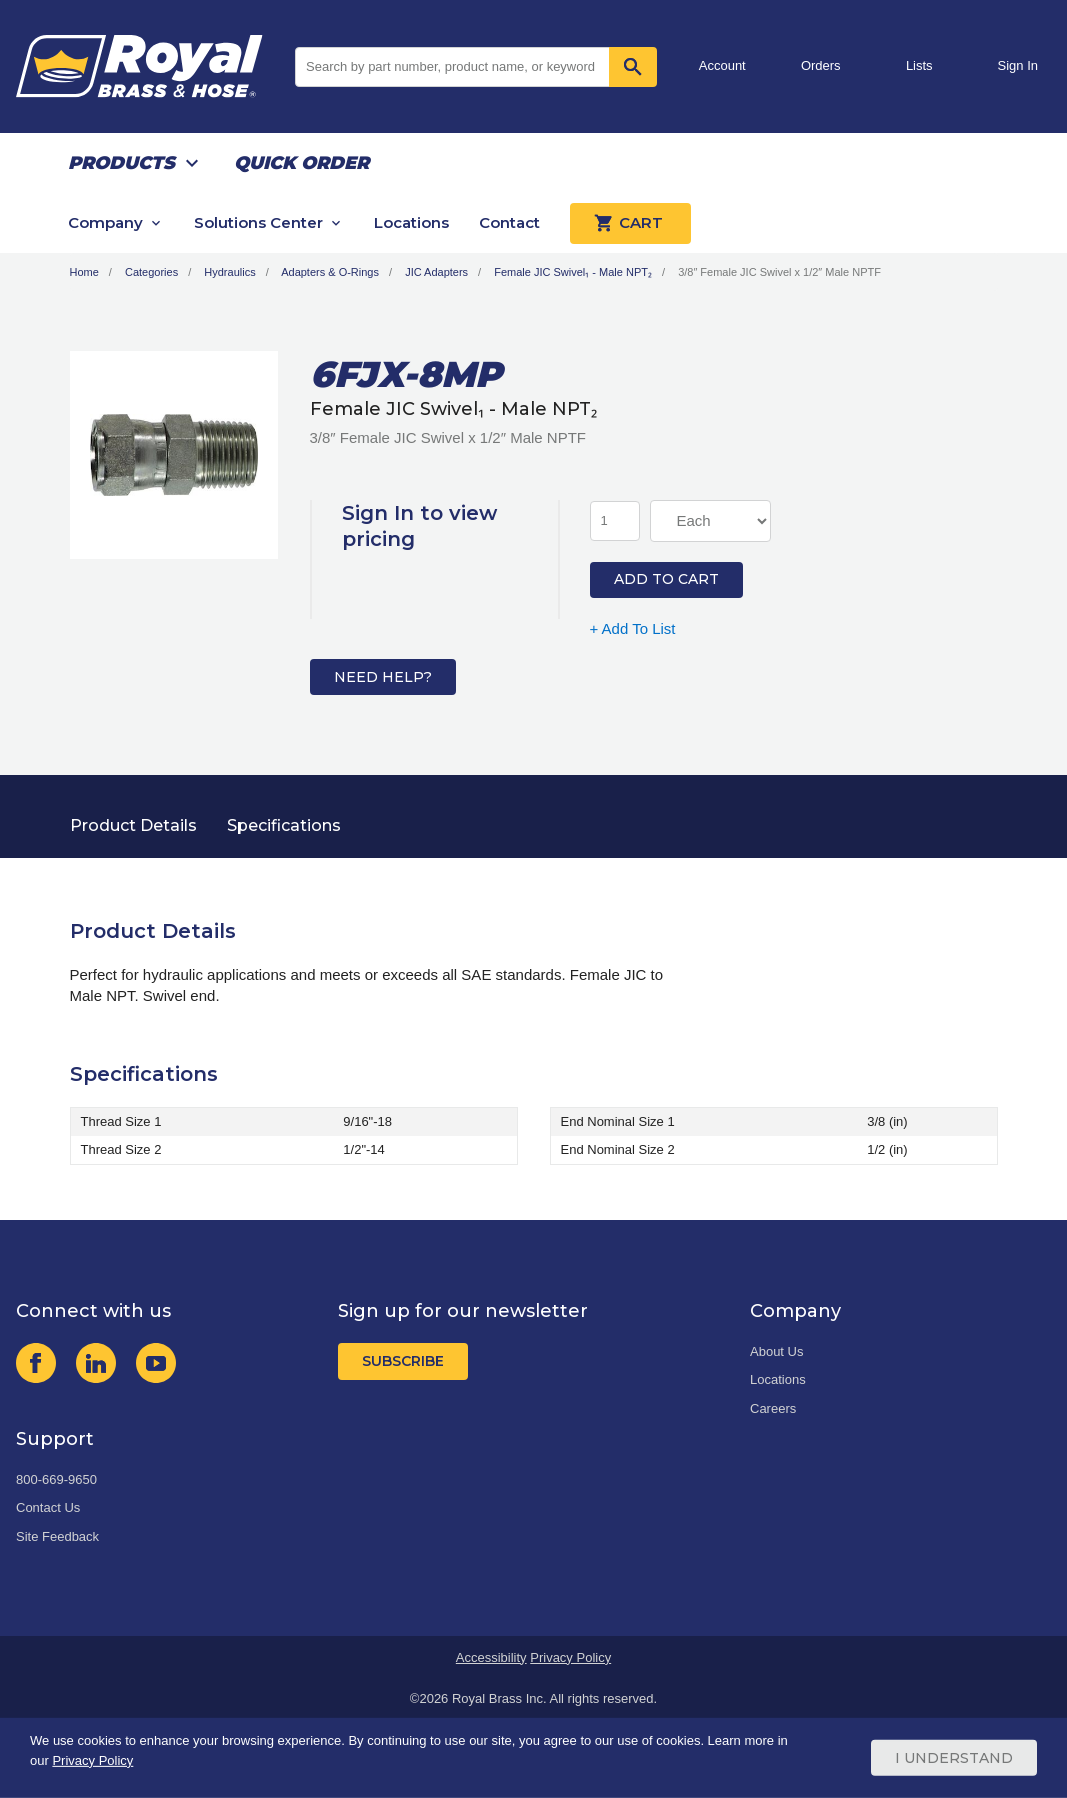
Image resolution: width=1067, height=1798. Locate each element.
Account (722, 65)
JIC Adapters (436, 272)
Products (121, 163)
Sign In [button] (1018, 65)
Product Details (133, 825)
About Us (776, 1351)
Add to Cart (666, 579)
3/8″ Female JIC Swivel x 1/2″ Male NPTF (779, 272)
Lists (919, 65)
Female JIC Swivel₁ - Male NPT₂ (573, 272)
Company (105, 222)
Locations (411, 222)
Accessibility (491, 1657)
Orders (821, 65)
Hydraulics (229, 272)
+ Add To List (633, 628)
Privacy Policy (570, 1657)
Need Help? (383, 677)
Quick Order (301, 163)
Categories (151, 272)
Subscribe (403, 1361)
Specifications (284, 825)
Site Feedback (57, 1536)
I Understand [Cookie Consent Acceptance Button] (954, 1758)
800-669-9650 (56, 1479)
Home (84, 272)
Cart (630, 223)
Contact (509, 222)
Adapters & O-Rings (330, 272)
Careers (773, 1408)
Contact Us (48, 1507)
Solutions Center (258, 222)
